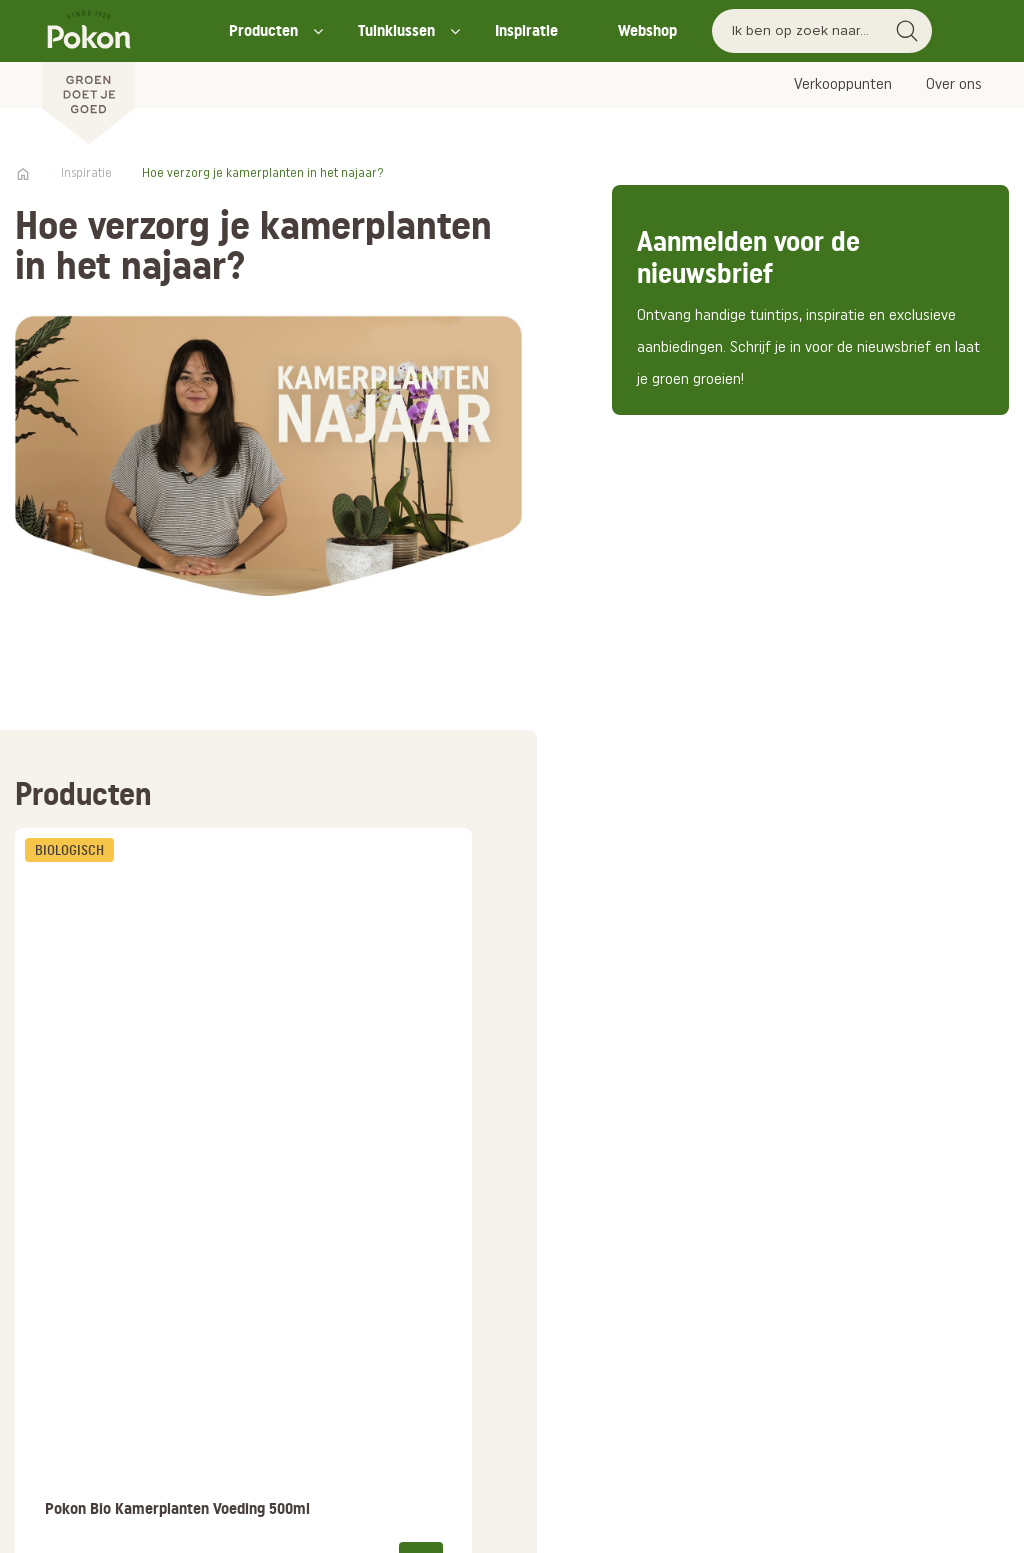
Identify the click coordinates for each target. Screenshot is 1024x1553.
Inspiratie (526, 30)
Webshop (647, 30)
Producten (263, 30)
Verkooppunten (843, 85)
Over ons (954, 85)
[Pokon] (88, 73)
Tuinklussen (396, 30)
